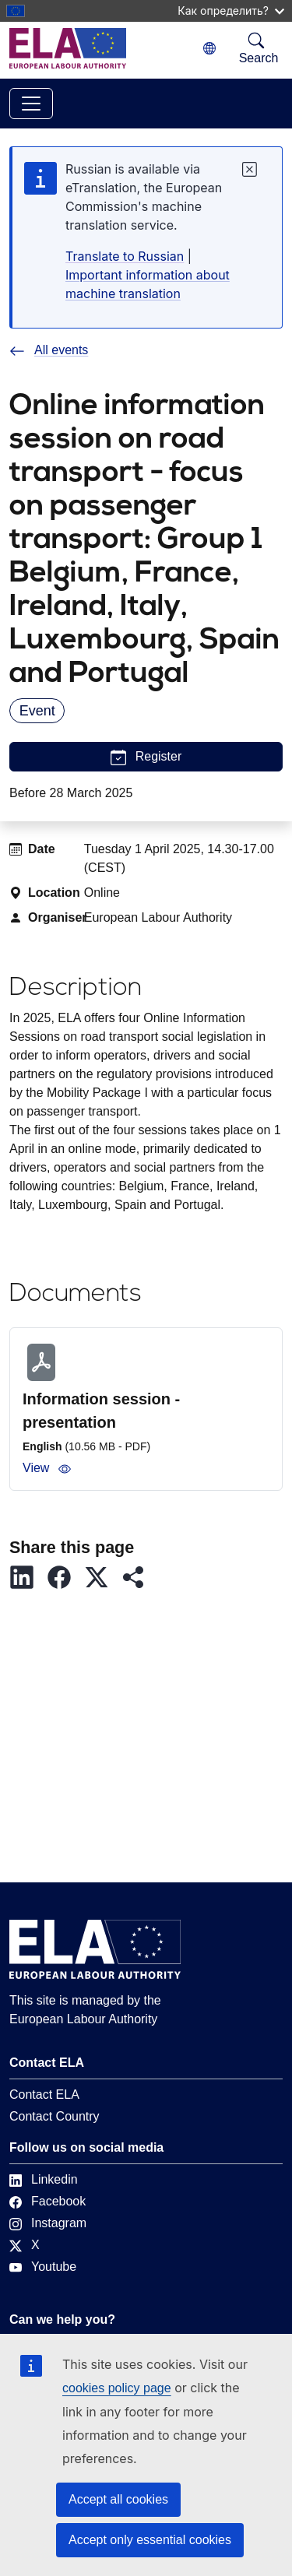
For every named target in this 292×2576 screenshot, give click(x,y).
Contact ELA (44, 2094)
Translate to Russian (124, 256)
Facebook (47, 2201)
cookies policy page (116, 2388)
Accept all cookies (118, 2499)
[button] (28, 1577)
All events (48, 350)
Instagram (47, 2223)
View (47, 1468)
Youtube (42, 2266)
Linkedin (43, 2179)
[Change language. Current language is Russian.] (209, 48)
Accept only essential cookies (150, 2539)
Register (146, 757)
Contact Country (54, 2116)
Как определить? (231, 10)
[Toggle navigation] (31, 103)
